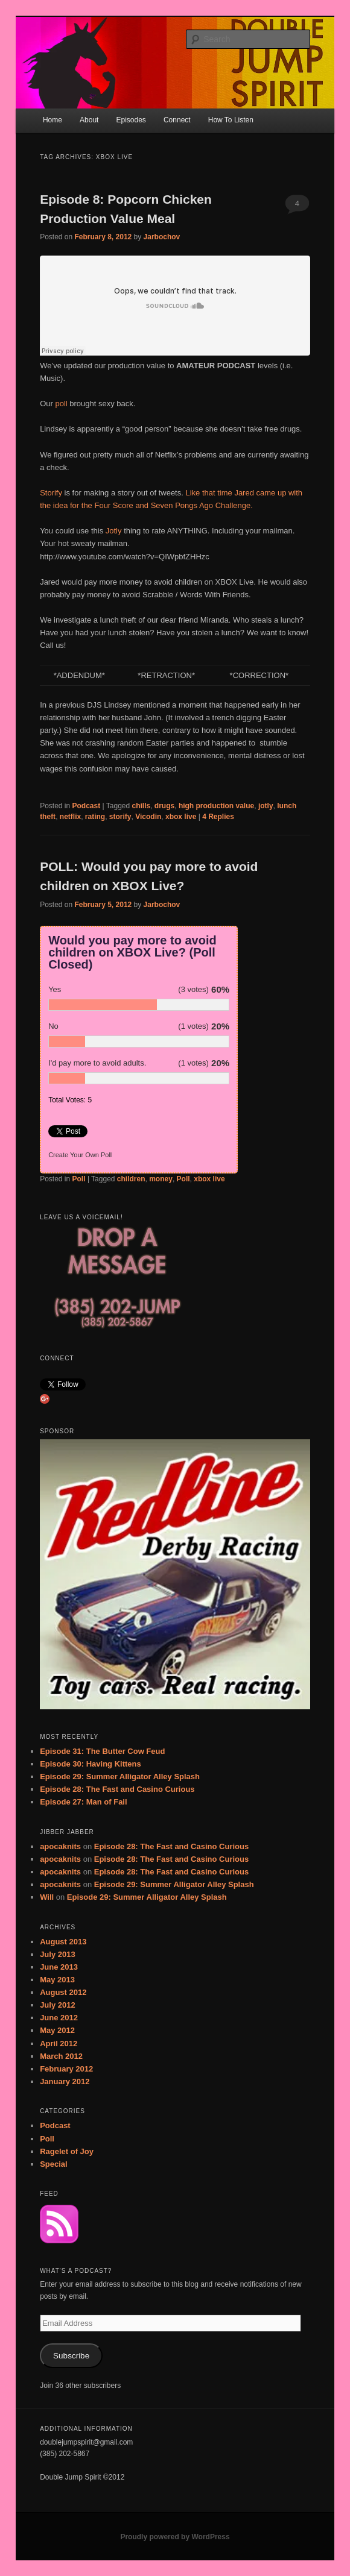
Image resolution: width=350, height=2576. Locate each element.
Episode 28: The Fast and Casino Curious (117, 1789)
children (131, 1179)
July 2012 (57, 2004)
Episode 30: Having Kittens (90, 1763)
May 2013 (57, 1979)
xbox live (180, 816)
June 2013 (59, 1966)
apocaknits (60, 1846)
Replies (218, 816)
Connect (177, 120)
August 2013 (63, 1941)
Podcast (86, 806)
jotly (265, 806)
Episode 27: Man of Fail (83, 1801)
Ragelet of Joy (67, 2151)
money (161, 1179)
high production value (216, 806)
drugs (164, 806)
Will (47, 1897)
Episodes (130, 120)
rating (95, 816)
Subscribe (71, 2355)
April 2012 (58, 2043)
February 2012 (66, 2068)
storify (120, 816)
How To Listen (230, 120)
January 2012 (64, 2081)
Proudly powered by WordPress (174, 2537)
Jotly (115, 530)
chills (141, 806)
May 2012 (57, 2030)
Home (52, 120)
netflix (70, 816)
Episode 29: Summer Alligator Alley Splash (120, 1776)
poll (61, 403)
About (89, 120)
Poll (79, 1179)
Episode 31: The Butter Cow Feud (102, 1751)
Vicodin (148, 816)
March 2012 (61, 2056)
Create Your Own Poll (80, 1154)
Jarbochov (162, 237)
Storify (52, 492)
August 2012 (63, 1992)
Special (54, 2164)
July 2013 (57, 1954)
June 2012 (59, 2017)
